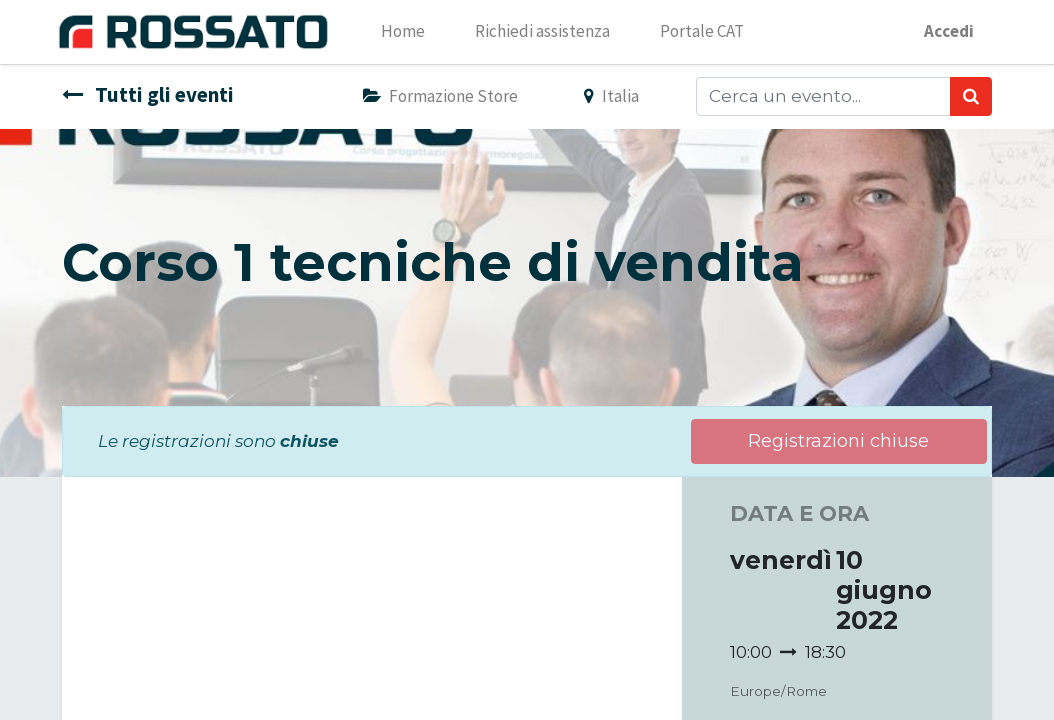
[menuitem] (410, 32)
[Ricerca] (971, 97)
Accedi (942, 31)
